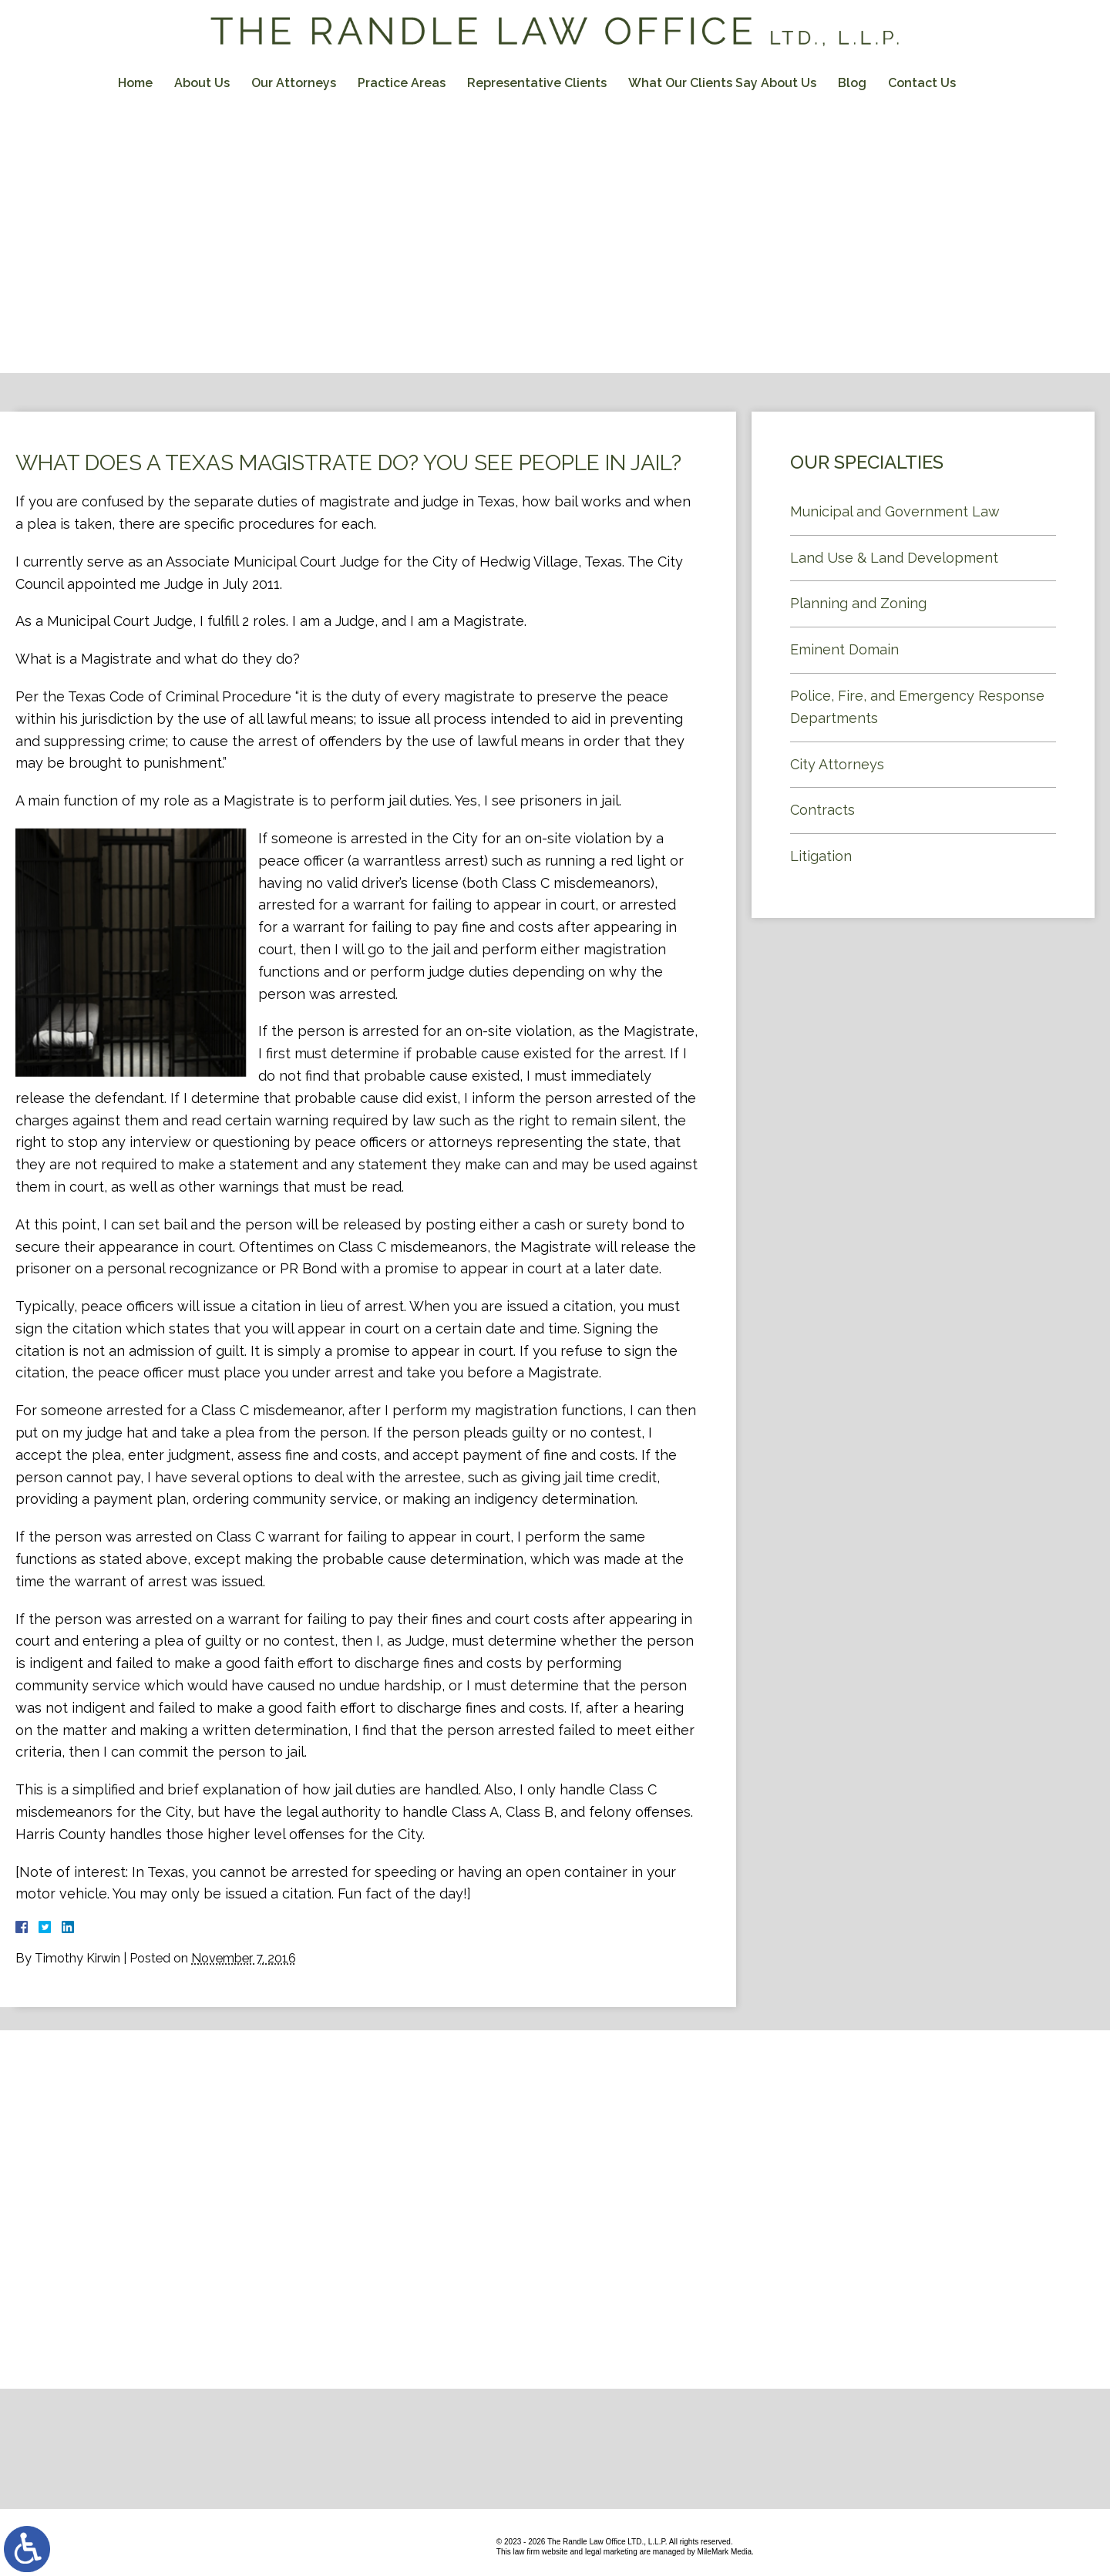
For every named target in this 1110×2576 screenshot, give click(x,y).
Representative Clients (537, 83)
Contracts (822, 810)
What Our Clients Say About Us (722, 83)
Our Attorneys (293, 83)
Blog (852, 83)
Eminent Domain (844, 649)
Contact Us (922, 83)
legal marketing (611, 2551)
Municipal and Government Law (895, 511)
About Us (202, 83)
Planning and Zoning (858, 603)
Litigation (821, 856)
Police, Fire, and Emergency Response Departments (917, 707)
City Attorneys (837, 764)
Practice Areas (402, 83)
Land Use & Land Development (894, 558)
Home (135, 83)
